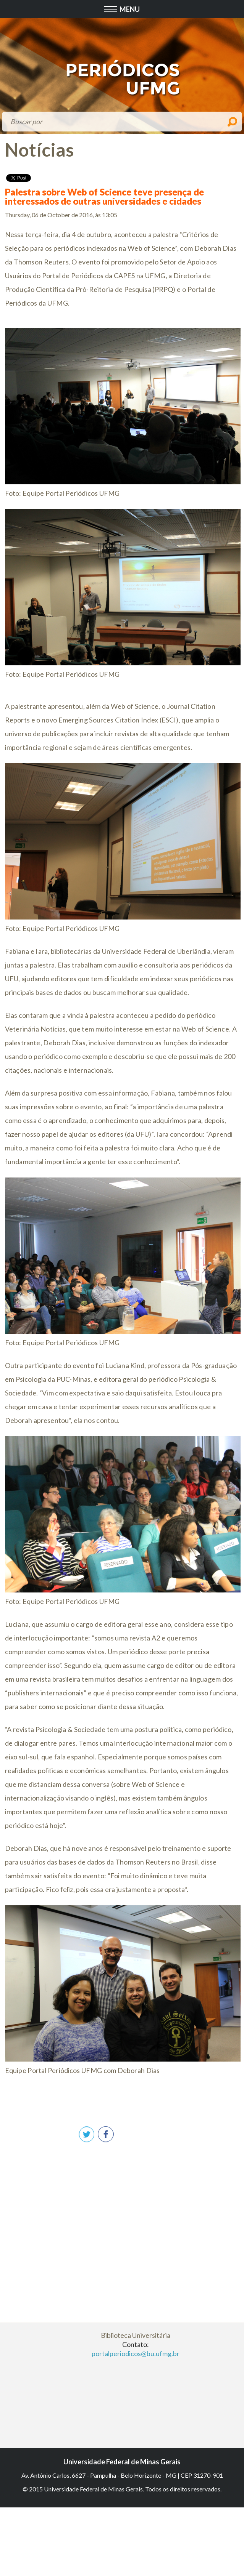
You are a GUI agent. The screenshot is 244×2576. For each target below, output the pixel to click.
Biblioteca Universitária (135, 2335)
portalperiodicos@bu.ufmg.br (135, 2353)
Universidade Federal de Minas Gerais (122, 2461)
